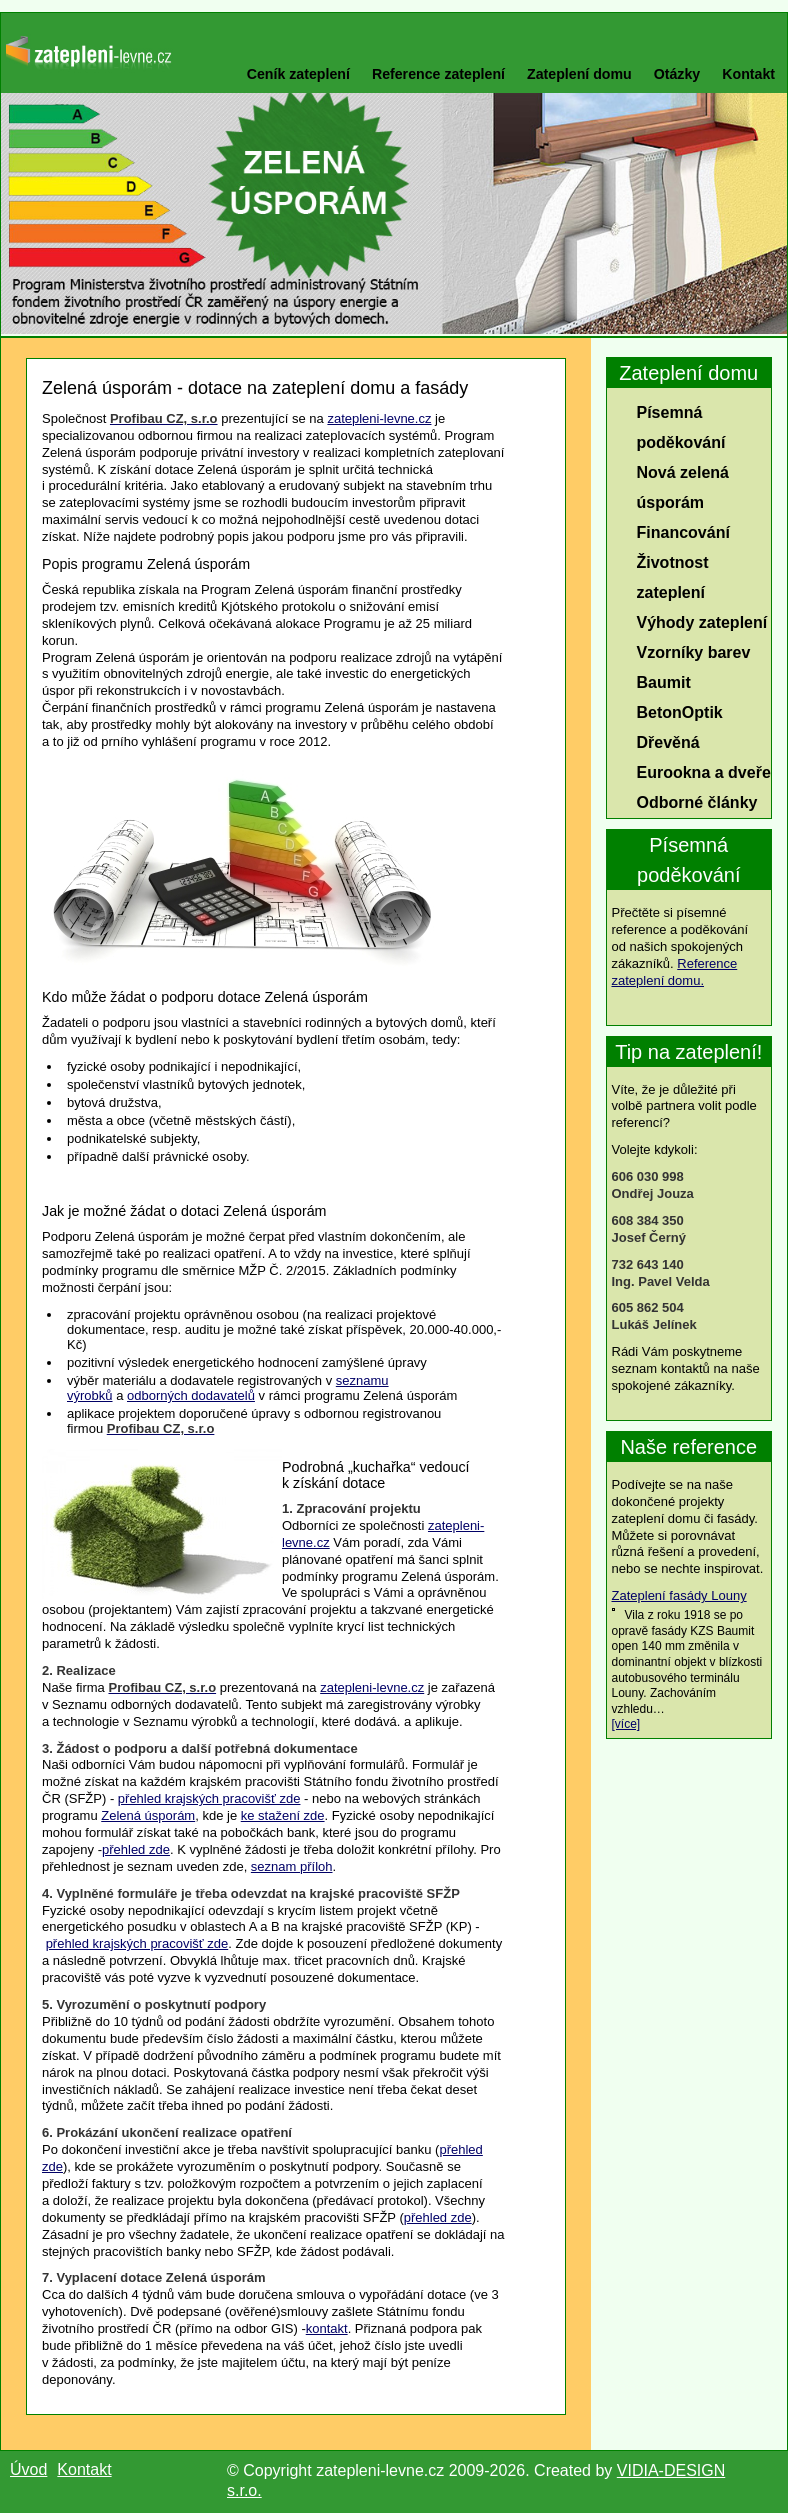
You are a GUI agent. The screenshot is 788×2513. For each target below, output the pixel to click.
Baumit (664, 682)
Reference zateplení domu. (675, 972)
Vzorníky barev (694, 652)
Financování (683, 532)
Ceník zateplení (298, 74)
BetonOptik (680, 712)
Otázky (677, 74)
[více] (626, 1724)
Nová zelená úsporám (683, 487)
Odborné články (697, 802)
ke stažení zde (283, 1815)
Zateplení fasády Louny (679, 1595)
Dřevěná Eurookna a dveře (704, 757)
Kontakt (748, 74)
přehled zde (136, 1849)
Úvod (28, 2469)
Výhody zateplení (702, 622)
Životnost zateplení (673, 577)
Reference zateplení (438, 74)
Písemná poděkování (681, 427)
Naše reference (688, 1447)
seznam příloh (292, 1866)
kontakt (327, 2328)
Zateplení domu (579, 74)
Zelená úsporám (148, 1815)
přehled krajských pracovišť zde (209, 1798)
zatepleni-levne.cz (379, 418)
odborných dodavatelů (191, 1395)
